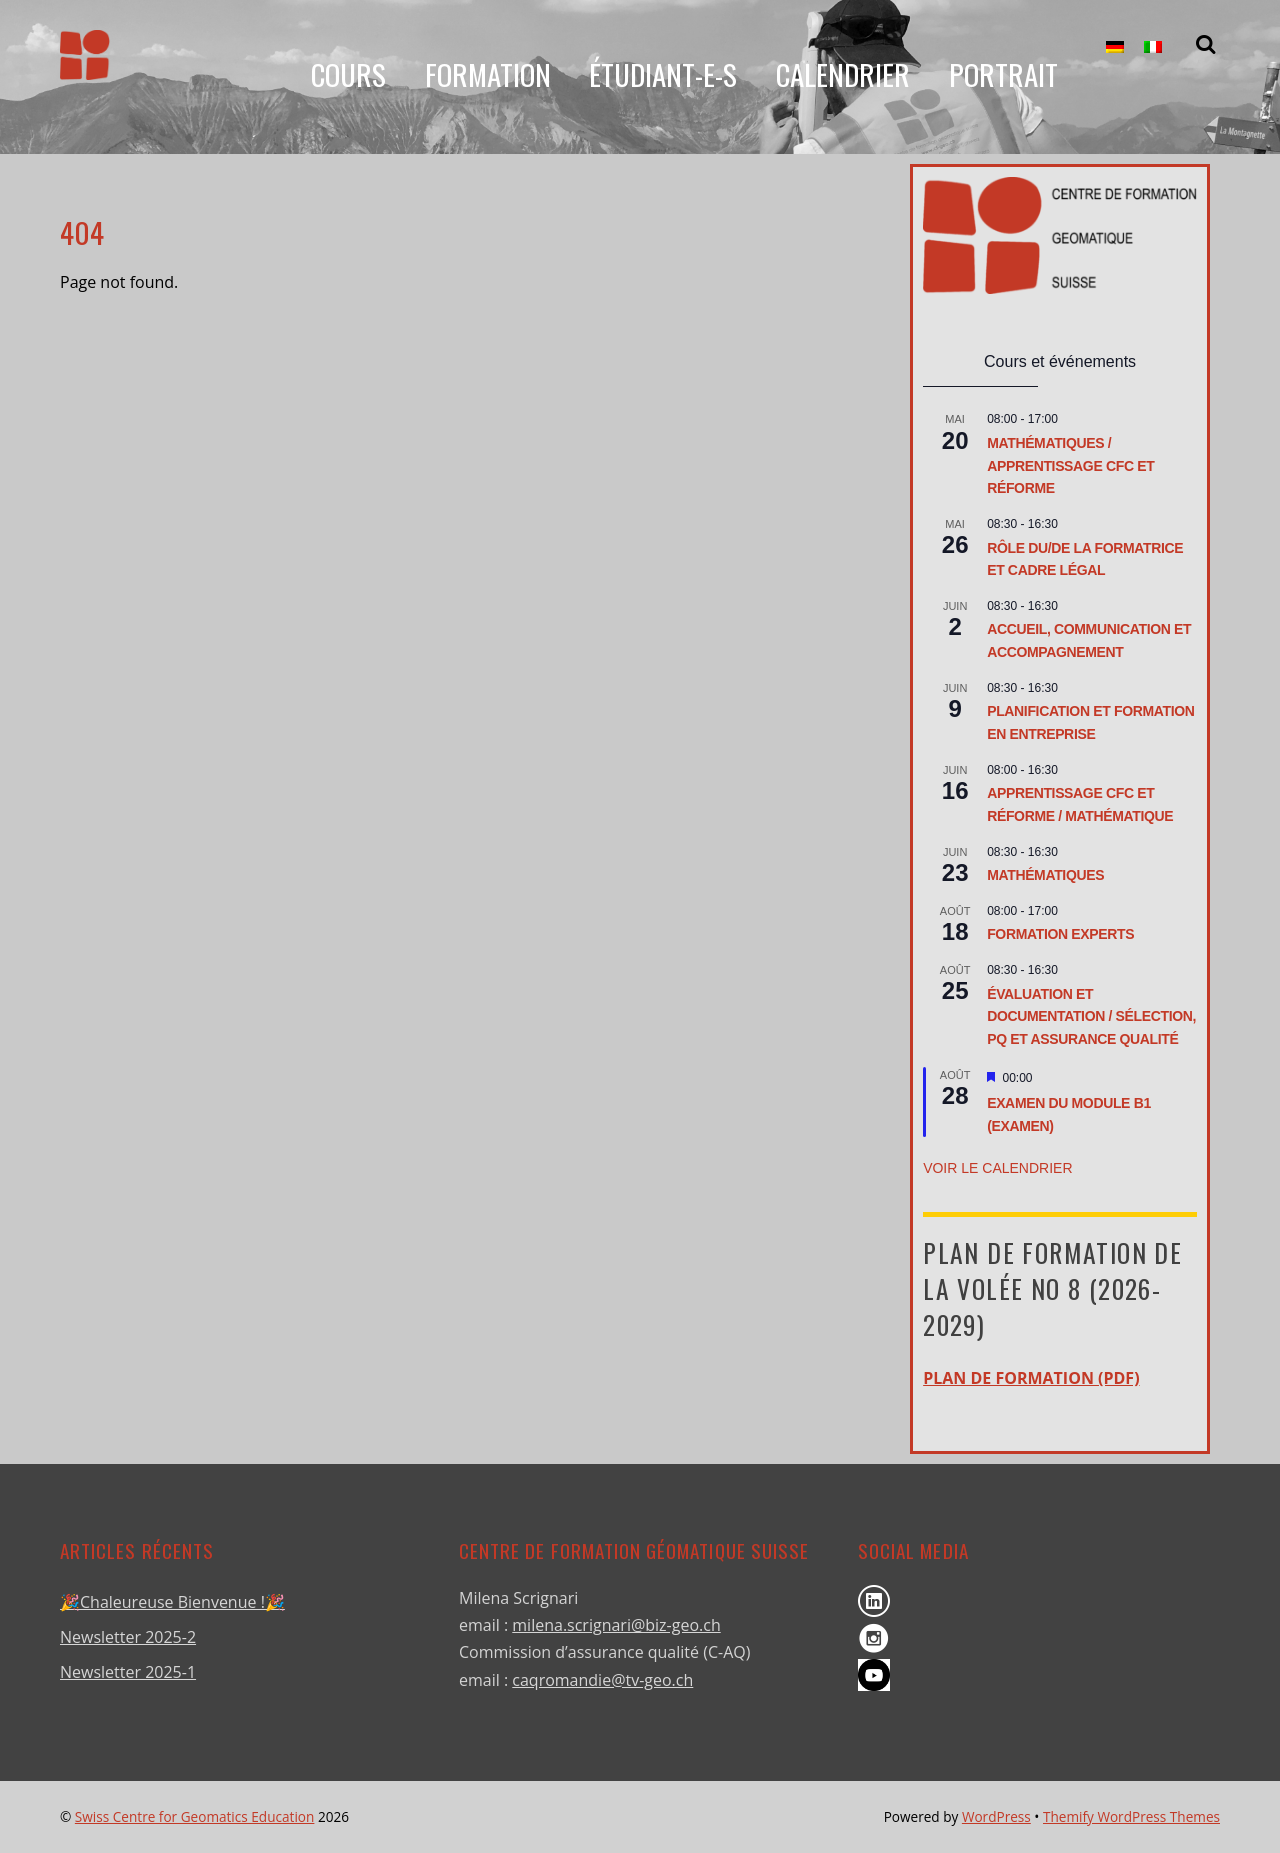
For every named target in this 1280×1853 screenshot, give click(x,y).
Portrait (1002, 74)
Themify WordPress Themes (1131, 1816)
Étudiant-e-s (663, 74)
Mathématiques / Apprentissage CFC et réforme (1070, 465)
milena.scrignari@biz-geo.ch (616, 1625)
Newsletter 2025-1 (128, 1672)
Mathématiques (1045, 875)
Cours (347, 74)
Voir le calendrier (997, 1168)
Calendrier (843, 74)
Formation (487, 74)
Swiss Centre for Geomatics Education (195, 1816)
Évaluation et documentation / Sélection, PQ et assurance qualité (1091, 1016)
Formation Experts (1060, 934)
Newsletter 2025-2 (128, 1637)
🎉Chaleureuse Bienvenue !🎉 (172, 1602)
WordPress (996, 1816)
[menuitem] (1115, 47)
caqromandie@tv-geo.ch (602, 1680)
